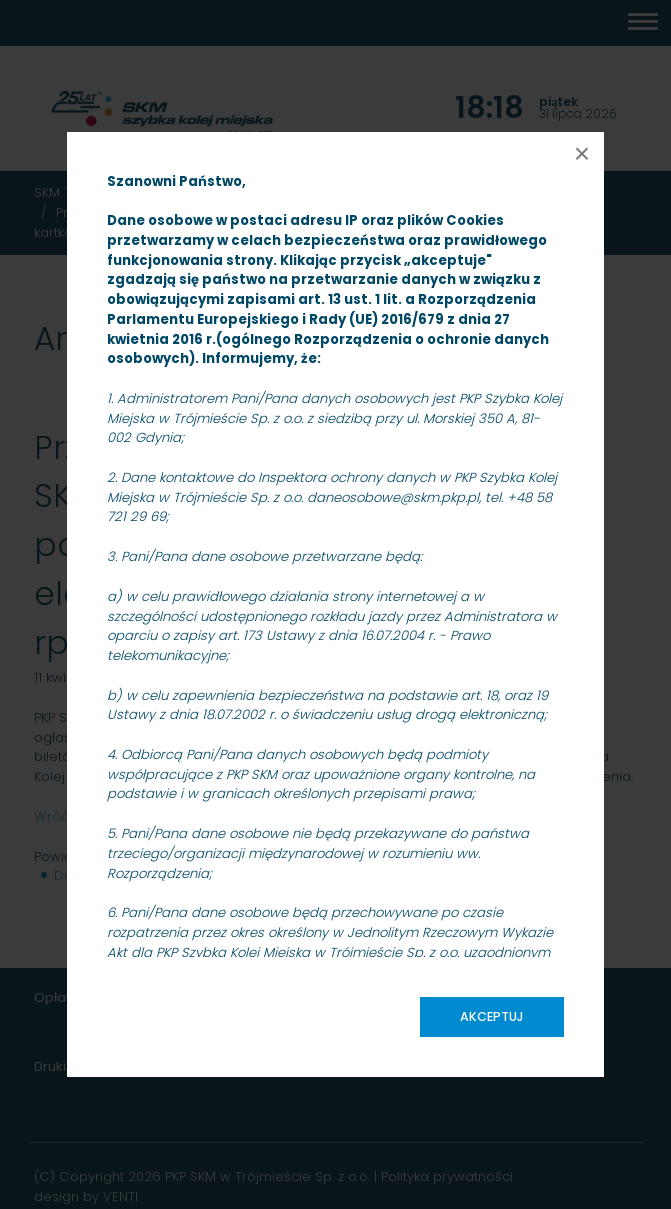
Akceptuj (492, 1016)
